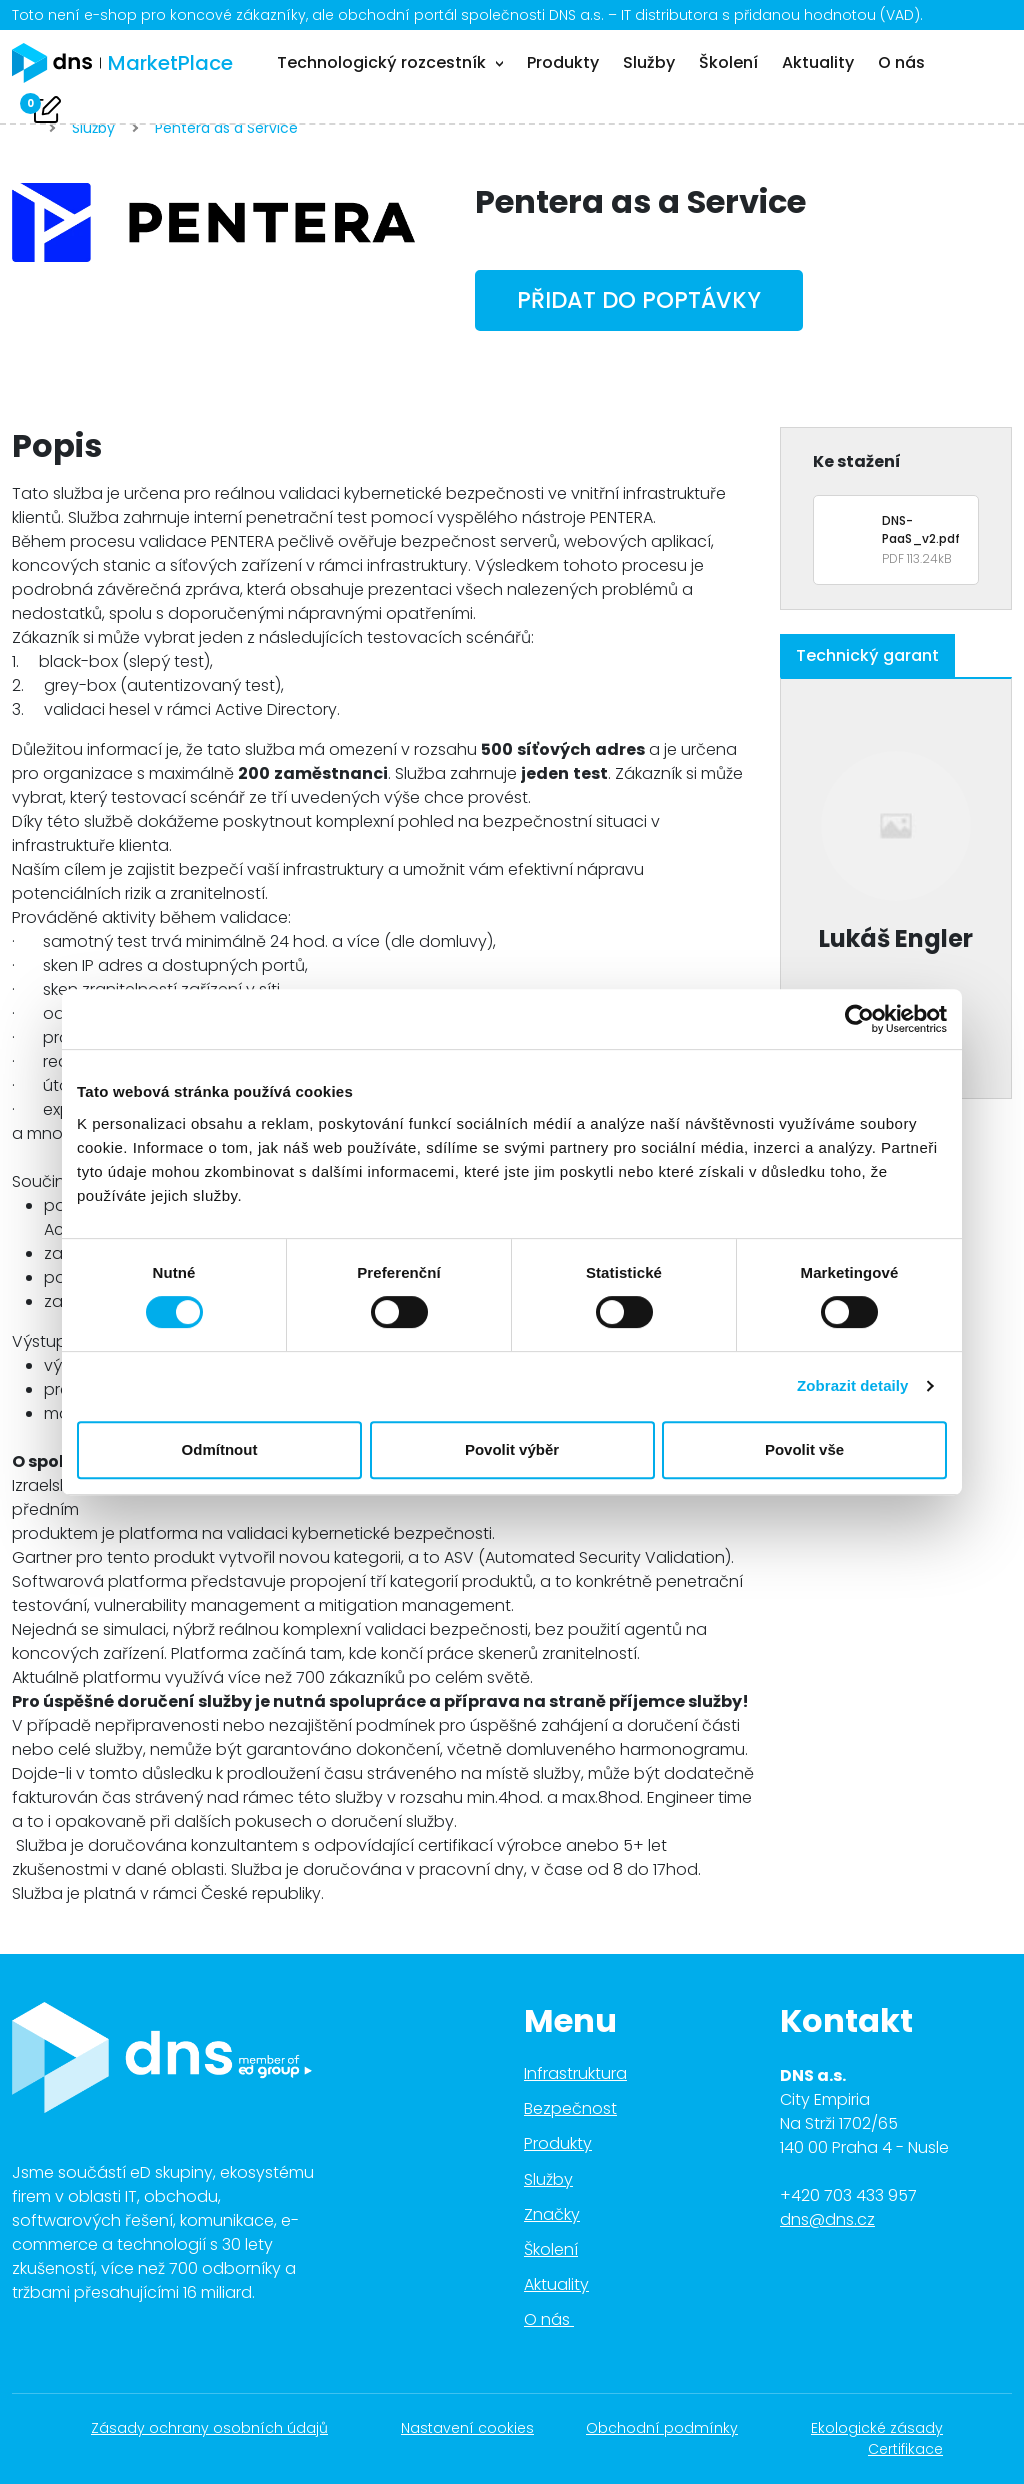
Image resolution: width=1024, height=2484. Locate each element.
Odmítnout (220, 1449)
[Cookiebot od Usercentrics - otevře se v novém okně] (859, 1019)
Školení (728, 62)
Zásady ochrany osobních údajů (220, 2428)
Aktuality (818, 62)
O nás (901, 62)
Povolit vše (804, 1449)
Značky (552, 2214)
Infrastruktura (575, 2073)
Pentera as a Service (226, 128)
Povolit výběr (512, 1449)
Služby (649, 62)
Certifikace (916, 2449)
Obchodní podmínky (672, 2428)
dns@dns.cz (827, 2219)
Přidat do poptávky (639, 300)
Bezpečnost (570, 2108)
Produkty (563, 62)
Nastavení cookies (467, 2428)
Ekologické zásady (887, 2428)
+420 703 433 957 (848, 2195)
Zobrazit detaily (853, 1385)
